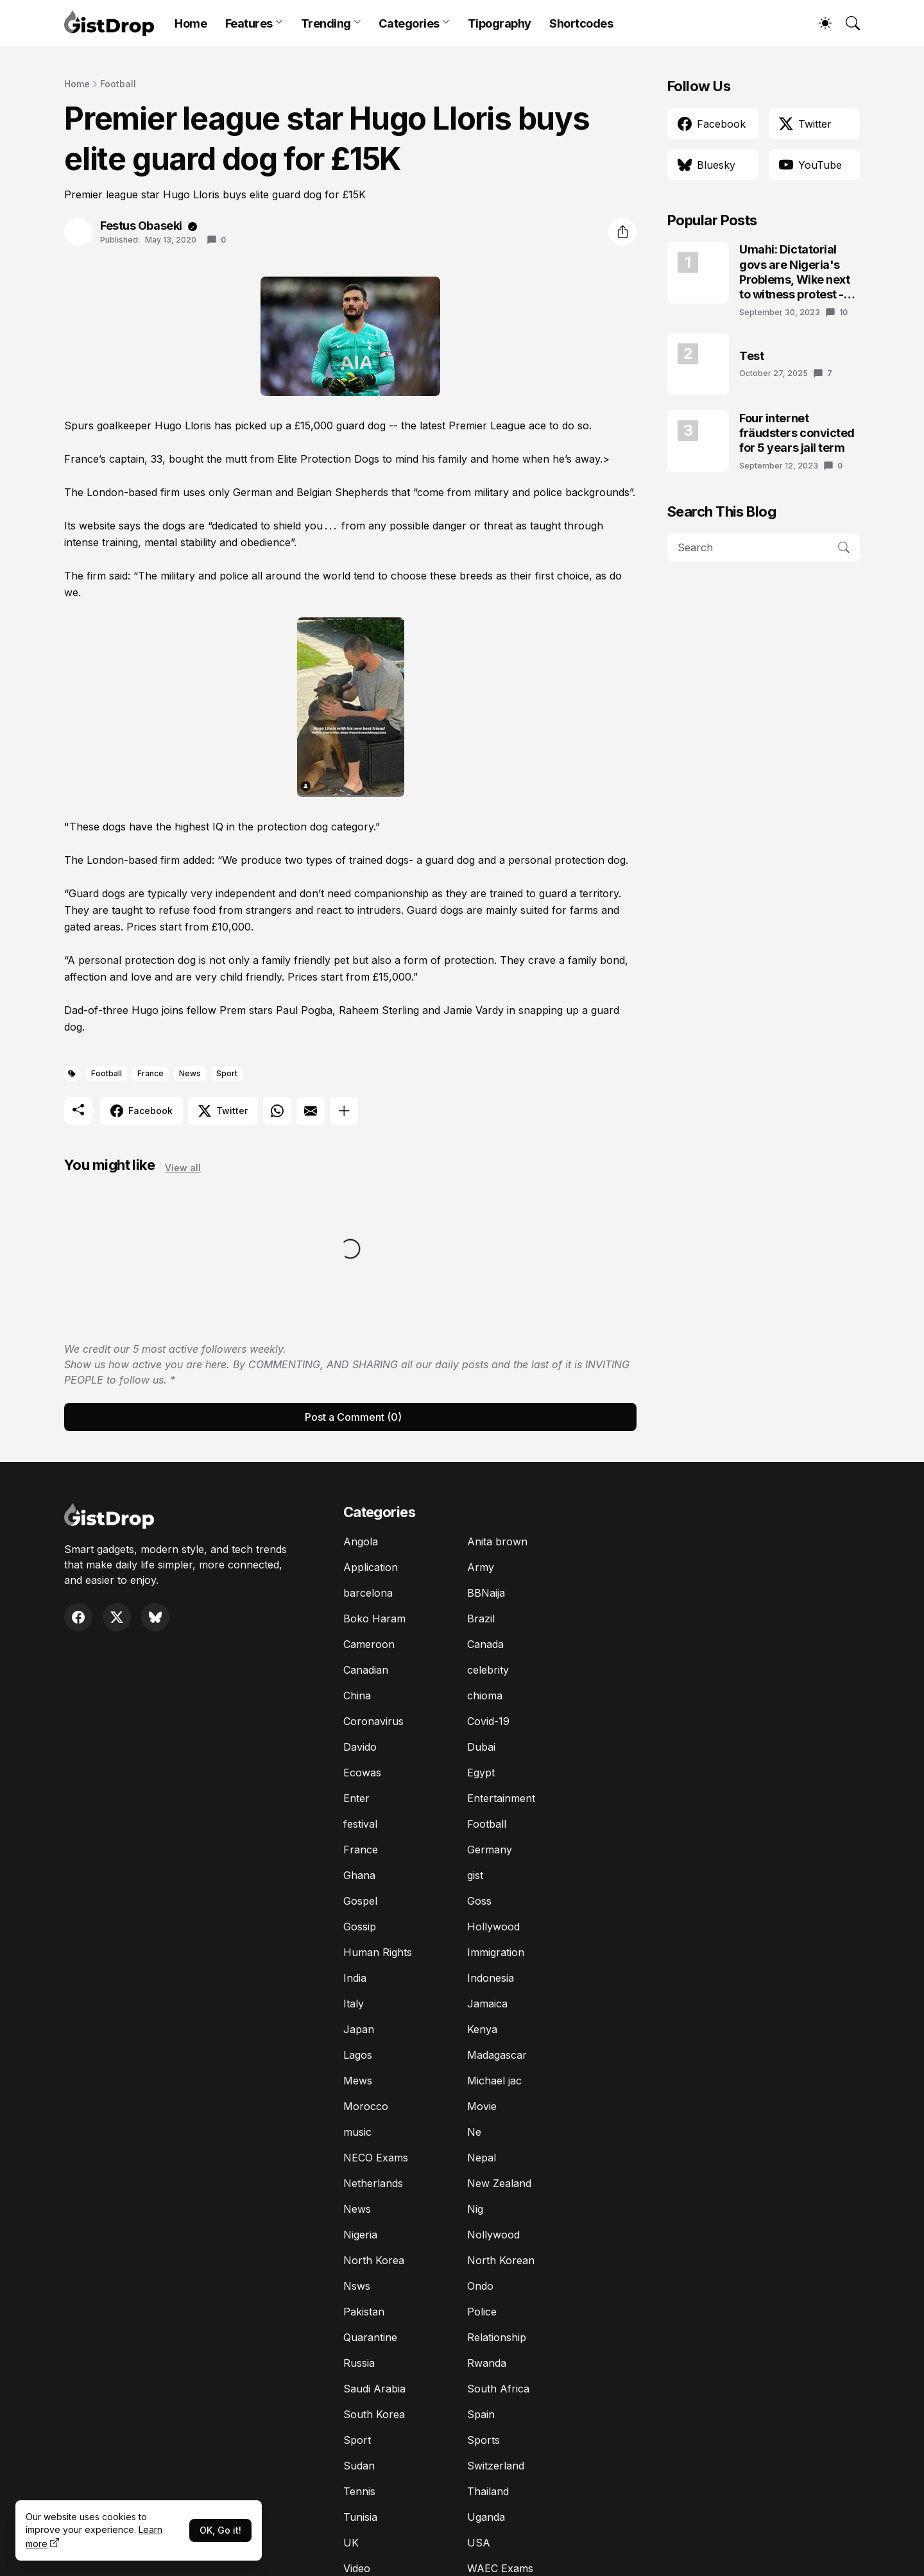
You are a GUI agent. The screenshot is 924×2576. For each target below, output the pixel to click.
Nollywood (493, 2234)
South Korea (374, 2414)
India (354, 1977)
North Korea (373, 2260)
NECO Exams (375, 2157)
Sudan (359, 2465)
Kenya (482, 2029)
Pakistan (363, 2311)
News (190, 1073)
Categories (409, 23)
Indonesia (490, 1977)
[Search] (847, 23)
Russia (359, 2363)
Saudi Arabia (374, 2388)
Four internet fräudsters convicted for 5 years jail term (797, 433)
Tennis (359, 2491)
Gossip (359, 1926)
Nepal (481, 2157)
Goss (479, 1900)
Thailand (488, 2491)
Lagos (357, 2054)
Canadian (365, 1669)
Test (751, 356)
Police (482, 2311)
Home (191, 23)
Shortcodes (581, 23)
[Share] (622, 232)
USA (478, 2542)
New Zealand (499, 2183)
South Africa (498, 2388)
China (357, 1695)
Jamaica (487, 2003)
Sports (483, 2440)
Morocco (365, 2106)
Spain (481, 2414)
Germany (489, 1849)
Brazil (481, 1618)
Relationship (496, 2337)
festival (360, 1823)
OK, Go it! (220, 2530)
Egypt (481, 1772)
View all (183, 1167)
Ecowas (362, 1772)
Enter (356, 1798)
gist (475, 1875)
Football (118, 83)
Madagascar (497, 2054)
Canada (485, 1644)
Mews (357, 2080)
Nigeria (360, 2234)
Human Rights (377, 1952)
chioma (484, 1695)
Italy (353, 2003)
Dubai (481, 1746)
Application (370, 1567)
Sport (226, 1073)
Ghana (359, 1875)
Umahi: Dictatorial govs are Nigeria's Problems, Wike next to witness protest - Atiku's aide (794, 272)
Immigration (495, 1952)
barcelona (368, 1592)
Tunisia (360, 2517)
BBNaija (486, 1592)
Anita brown (497, 1541)
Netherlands (373, 2183)
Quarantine (370, 2337)
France (150, 1073)
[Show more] (344, 1111)
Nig (475, 2208)
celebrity (488, 1669)
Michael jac (494, 2080)
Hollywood (493, 1926)
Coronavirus (373, 1721)
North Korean (501, 2260)
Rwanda (486, 2363)
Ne (474, 2131)
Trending (326, 23)
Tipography (500, 23)
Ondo (480, 2286)
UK (351, 2542)
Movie (482, 2106)
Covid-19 (488, 1721)
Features (249, 23)
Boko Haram (374, 1618)
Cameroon (369, 1644)
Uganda (486, 2517)
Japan (358, 2029)
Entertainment (501, 1798)
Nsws (356, 2286)
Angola (360, 1541)
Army (480, 1567)
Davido (360, 1746)
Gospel (360, 1900)
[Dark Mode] (819, 23)
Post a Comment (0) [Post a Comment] (353, 1417)
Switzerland (495, 2465)
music (357, 2131)
